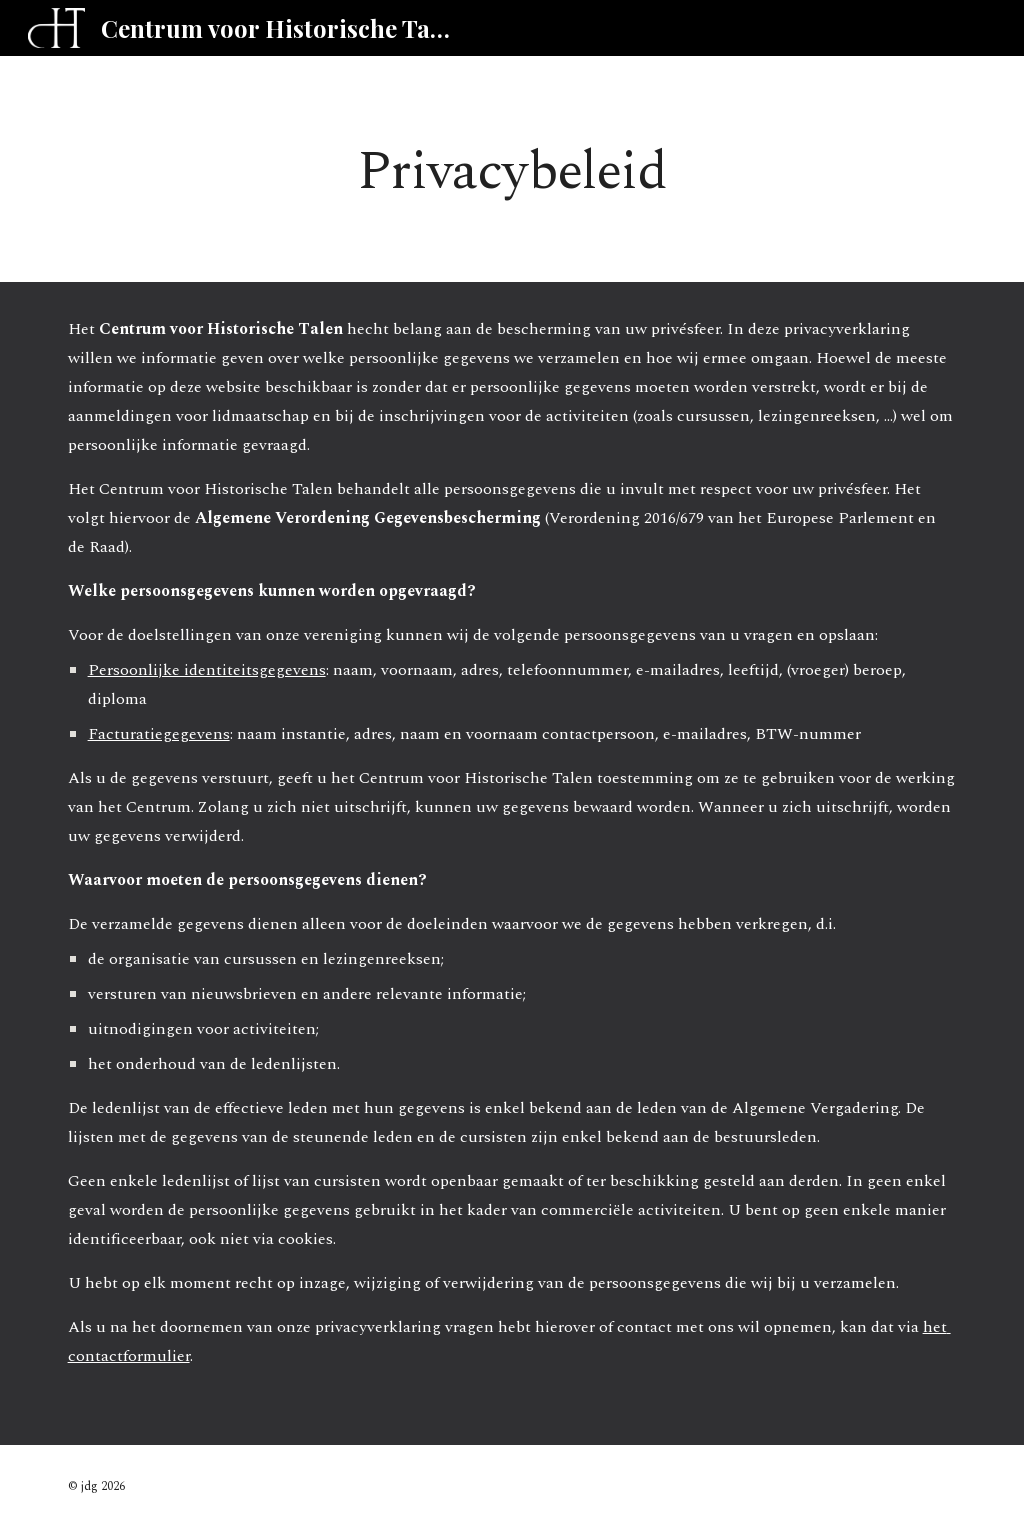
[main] (511, 169)
